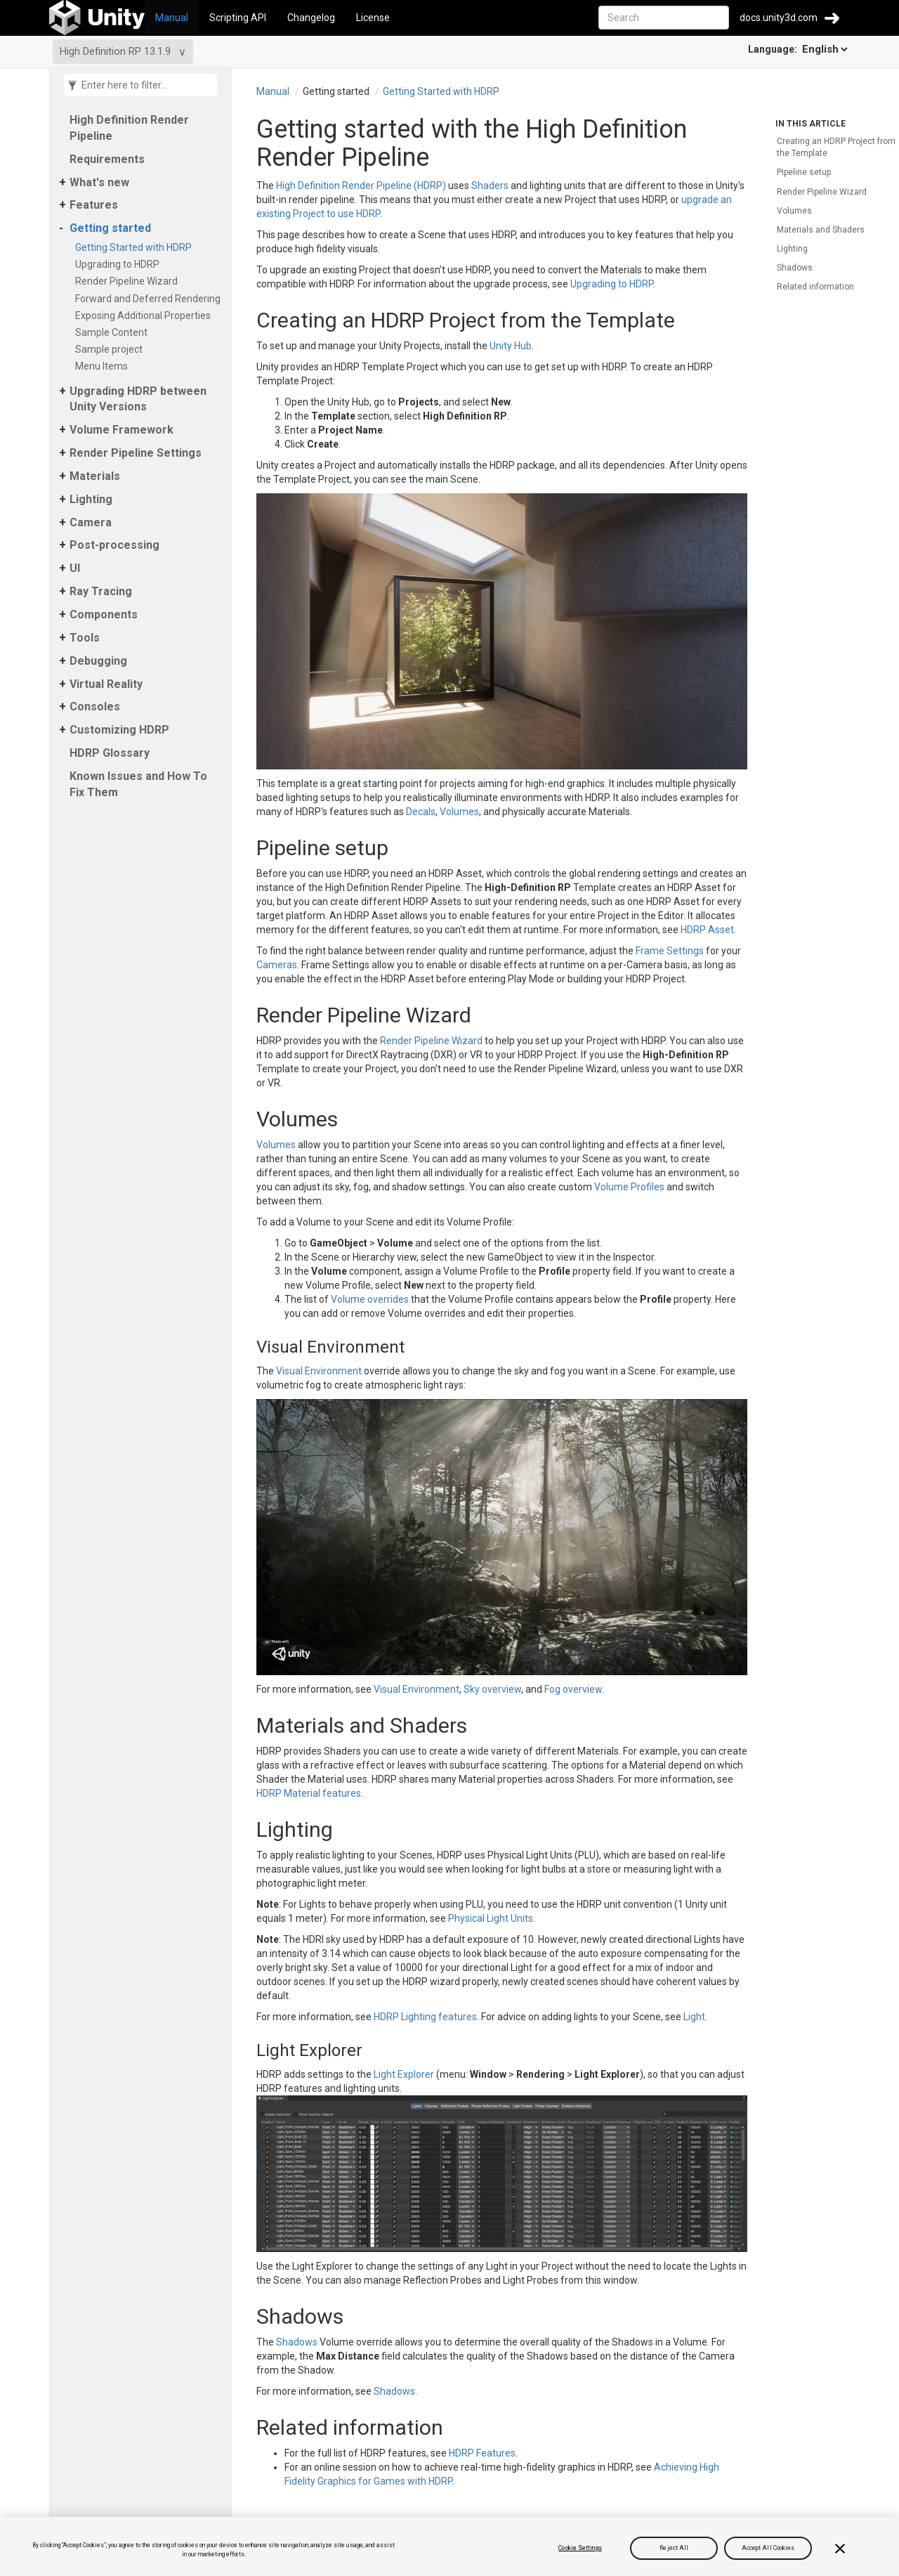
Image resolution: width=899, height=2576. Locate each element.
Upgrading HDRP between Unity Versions (138, 399)
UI (75, 568)
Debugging (98, 661)
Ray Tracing (101, 591)
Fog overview (573, 1689)
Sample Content (113, 332)
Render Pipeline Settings (136, 453)
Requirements (107, 159)
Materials (95, 476)
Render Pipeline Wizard (129, 281)
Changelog (311, 17)
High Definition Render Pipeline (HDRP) (361, 185)
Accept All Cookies (768, 2547)
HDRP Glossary (110, 753)
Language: (799, 49)
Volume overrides (370, 1299)
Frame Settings (670, 950)
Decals (420, 811)
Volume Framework (121, 429)
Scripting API (237, 17)
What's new (99, 182)
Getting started (110, 228)
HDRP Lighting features (425, 2016)
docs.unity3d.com (779, 17)
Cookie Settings (579, 2547)
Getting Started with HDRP (136, 247)
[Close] (840, 2548)
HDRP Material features (308, 1793)
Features (94, 205)
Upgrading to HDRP (119, 264)
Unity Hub (511, 345)
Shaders (489, 185)
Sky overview (492, 1689)
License (373, 17)
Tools (85, 637)
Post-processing (114, 545)
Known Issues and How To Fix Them (138, 784)
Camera (91, 522)
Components (104, 614)
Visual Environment (319, 1371)
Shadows (296, 2342)
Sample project (111, 349)
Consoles (95, 706)
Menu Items (104, 366)
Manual (171, 17)
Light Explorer (404, 2074)
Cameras (276, 964)
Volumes (459, 811)
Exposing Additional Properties (145, 315)
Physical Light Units (490, 1918)
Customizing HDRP (119, 729)
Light (694, 2016)
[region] (449, 2546)
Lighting (91, 499)
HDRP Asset (707, 929)
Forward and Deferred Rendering (150, 298)
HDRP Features (482, 2453)
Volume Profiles (629, 1186)
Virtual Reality (106, 684)
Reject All (674, 2547)
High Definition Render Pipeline (129, 128)
